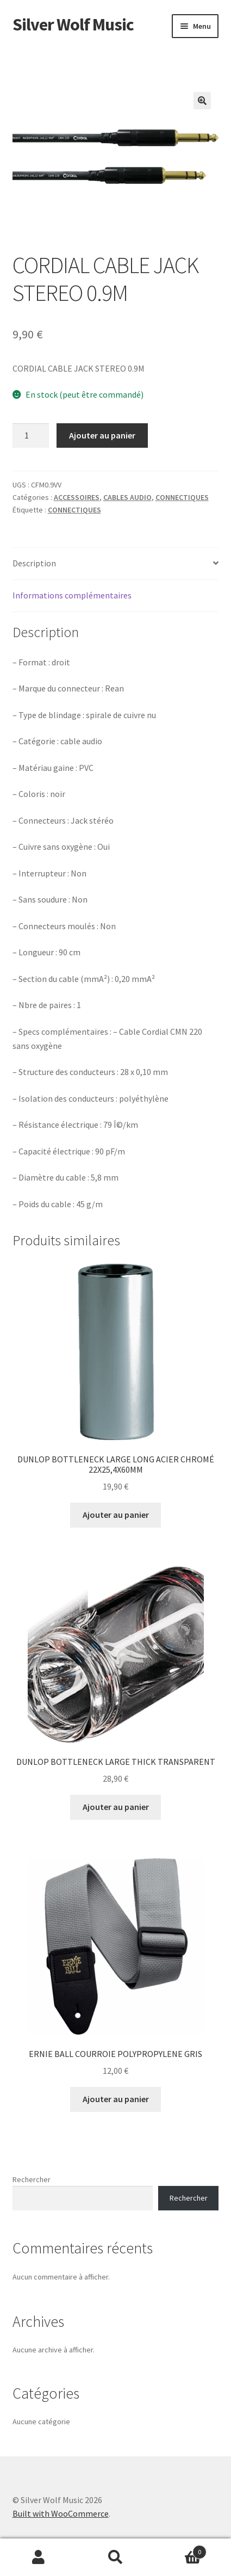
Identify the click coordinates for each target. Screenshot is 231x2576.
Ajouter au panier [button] (116, 1514)
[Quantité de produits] (31, 435)
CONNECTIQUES (182, 497)
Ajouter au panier (102, 435)
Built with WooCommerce (61, 2513)
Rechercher (32, 2179)
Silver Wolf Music (73, 24)
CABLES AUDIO (127, 497)
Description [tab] (34, 563)
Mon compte (38, 2557)
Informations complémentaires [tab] (72, 595)
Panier (180, 2549)
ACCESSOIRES (76, 497)
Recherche (115, 2557)
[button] (202, 100)
